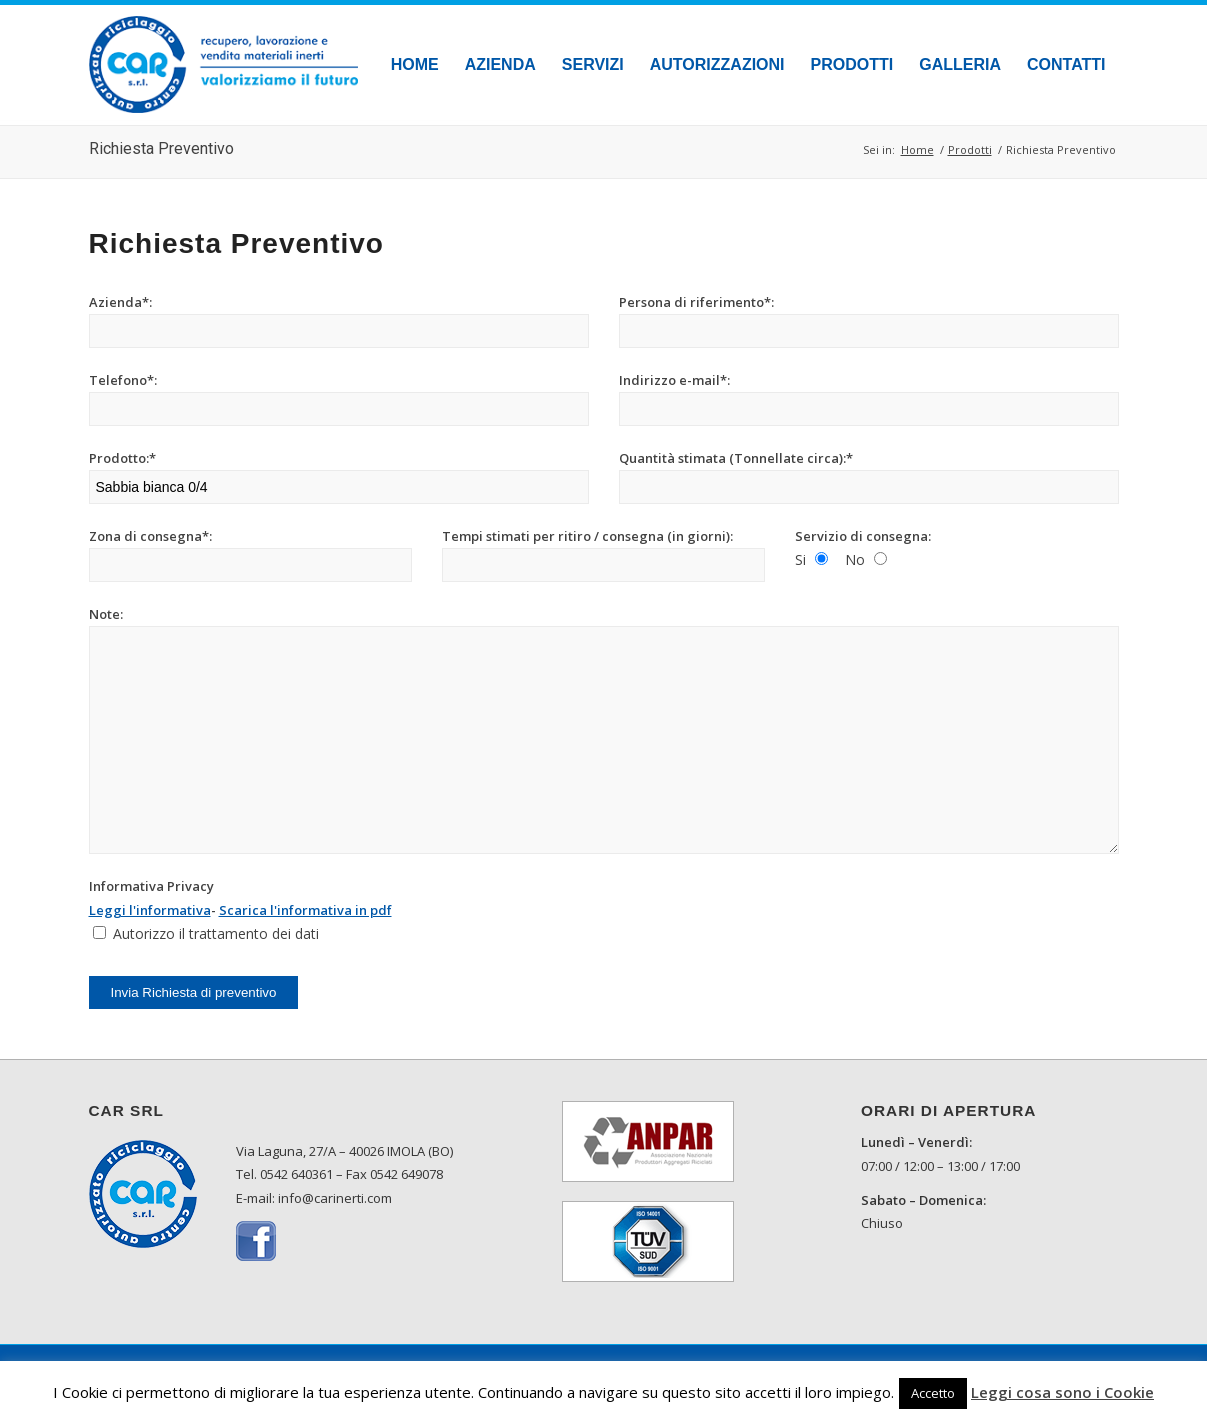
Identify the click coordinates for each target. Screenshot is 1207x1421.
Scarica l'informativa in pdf (305, 910)
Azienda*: (120, 302)
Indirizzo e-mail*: (674, 380)
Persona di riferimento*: (696, 302)
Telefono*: (123, 380)
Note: (106, 614)
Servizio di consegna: (863, 536)
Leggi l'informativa (150, 910)
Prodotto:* (122, 458)
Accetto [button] (933, 1393)
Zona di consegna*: (150, 536)
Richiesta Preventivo (161, 148)
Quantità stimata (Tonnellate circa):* (736, 458)
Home (917, 149)
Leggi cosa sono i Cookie (1062, 1392)
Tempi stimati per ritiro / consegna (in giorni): (587, 536)
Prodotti (970, 149)
